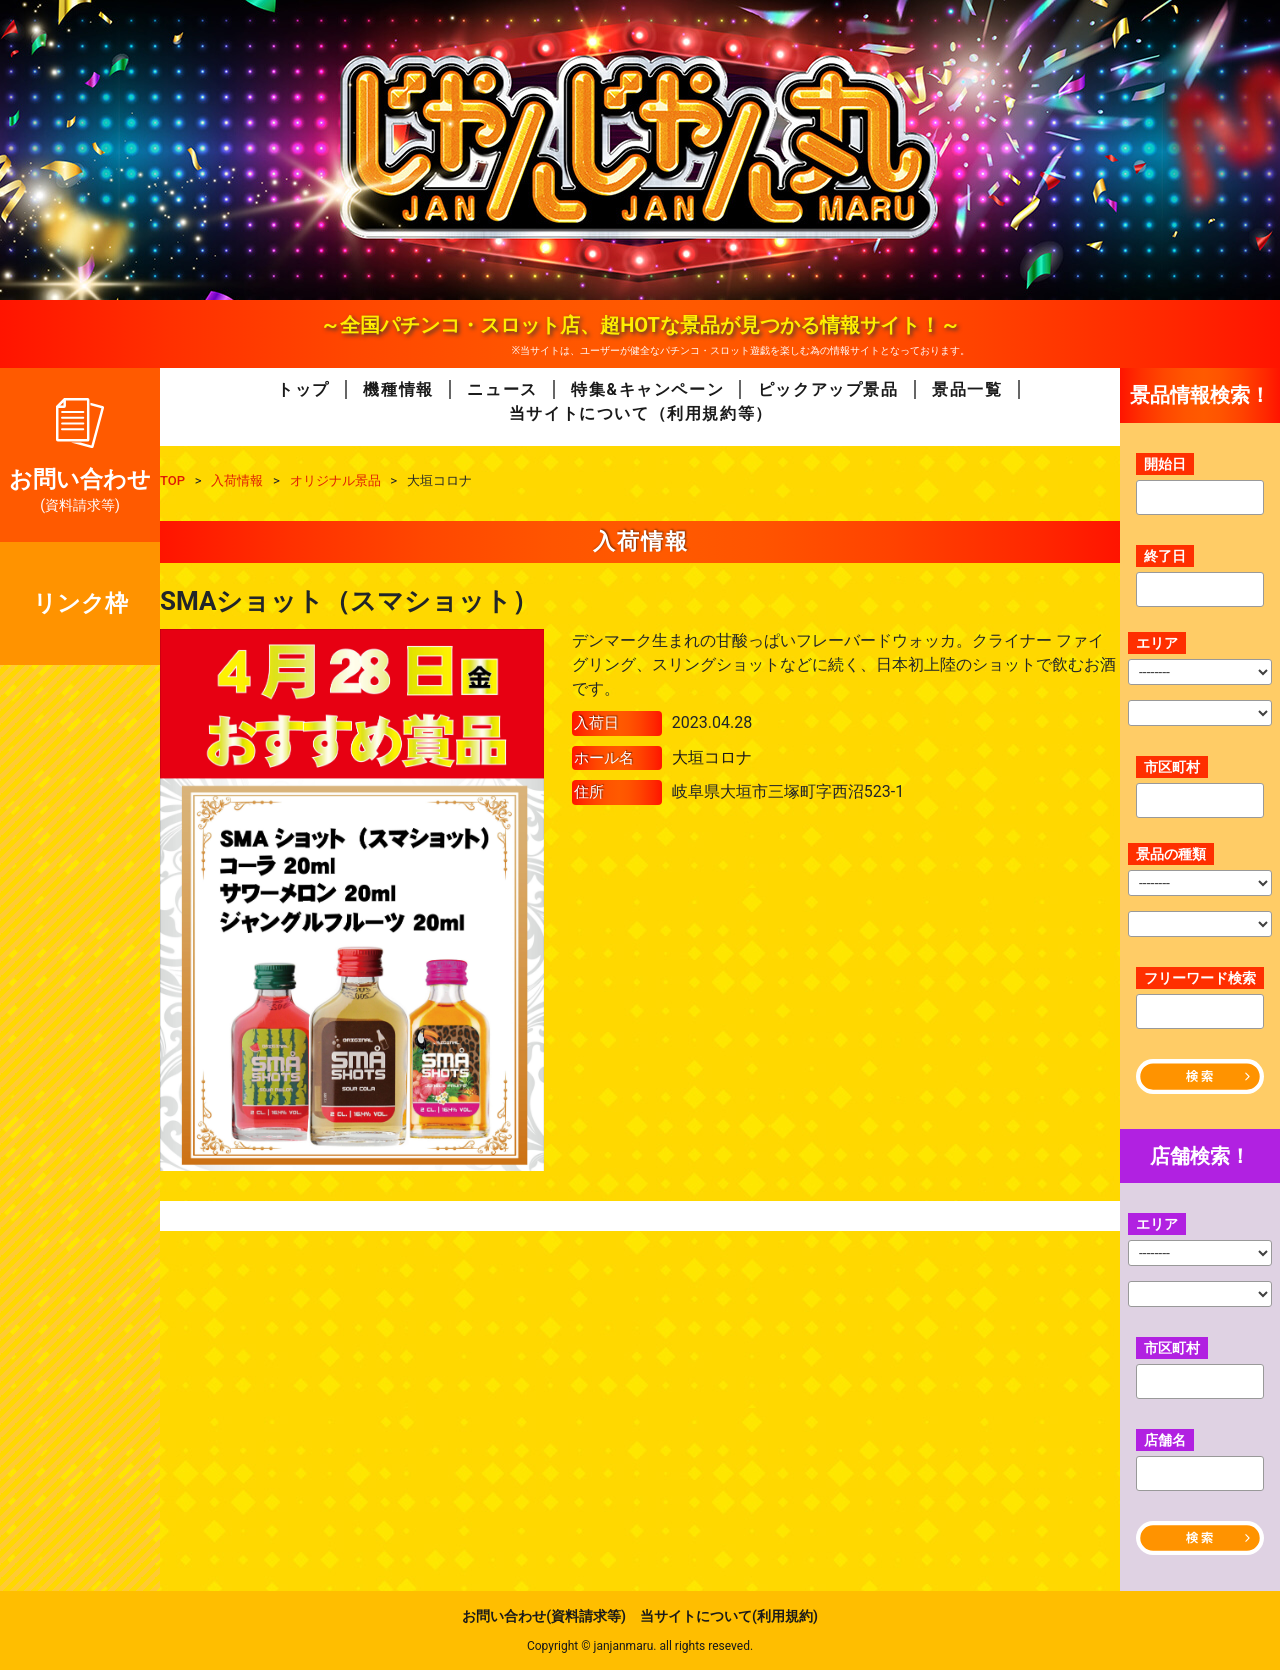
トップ (303, 389)
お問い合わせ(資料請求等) (544, 1616)
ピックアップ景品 (828, 389)
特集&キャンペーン (647, 389)
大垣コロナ (712, 757)
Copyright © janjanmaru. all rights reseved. (640, 1646)
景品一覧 (967, 389)
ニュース (502, 389)
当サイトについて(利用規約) (729, 1616)
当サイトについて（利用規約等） (641, 413)
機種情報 (398, 389)
